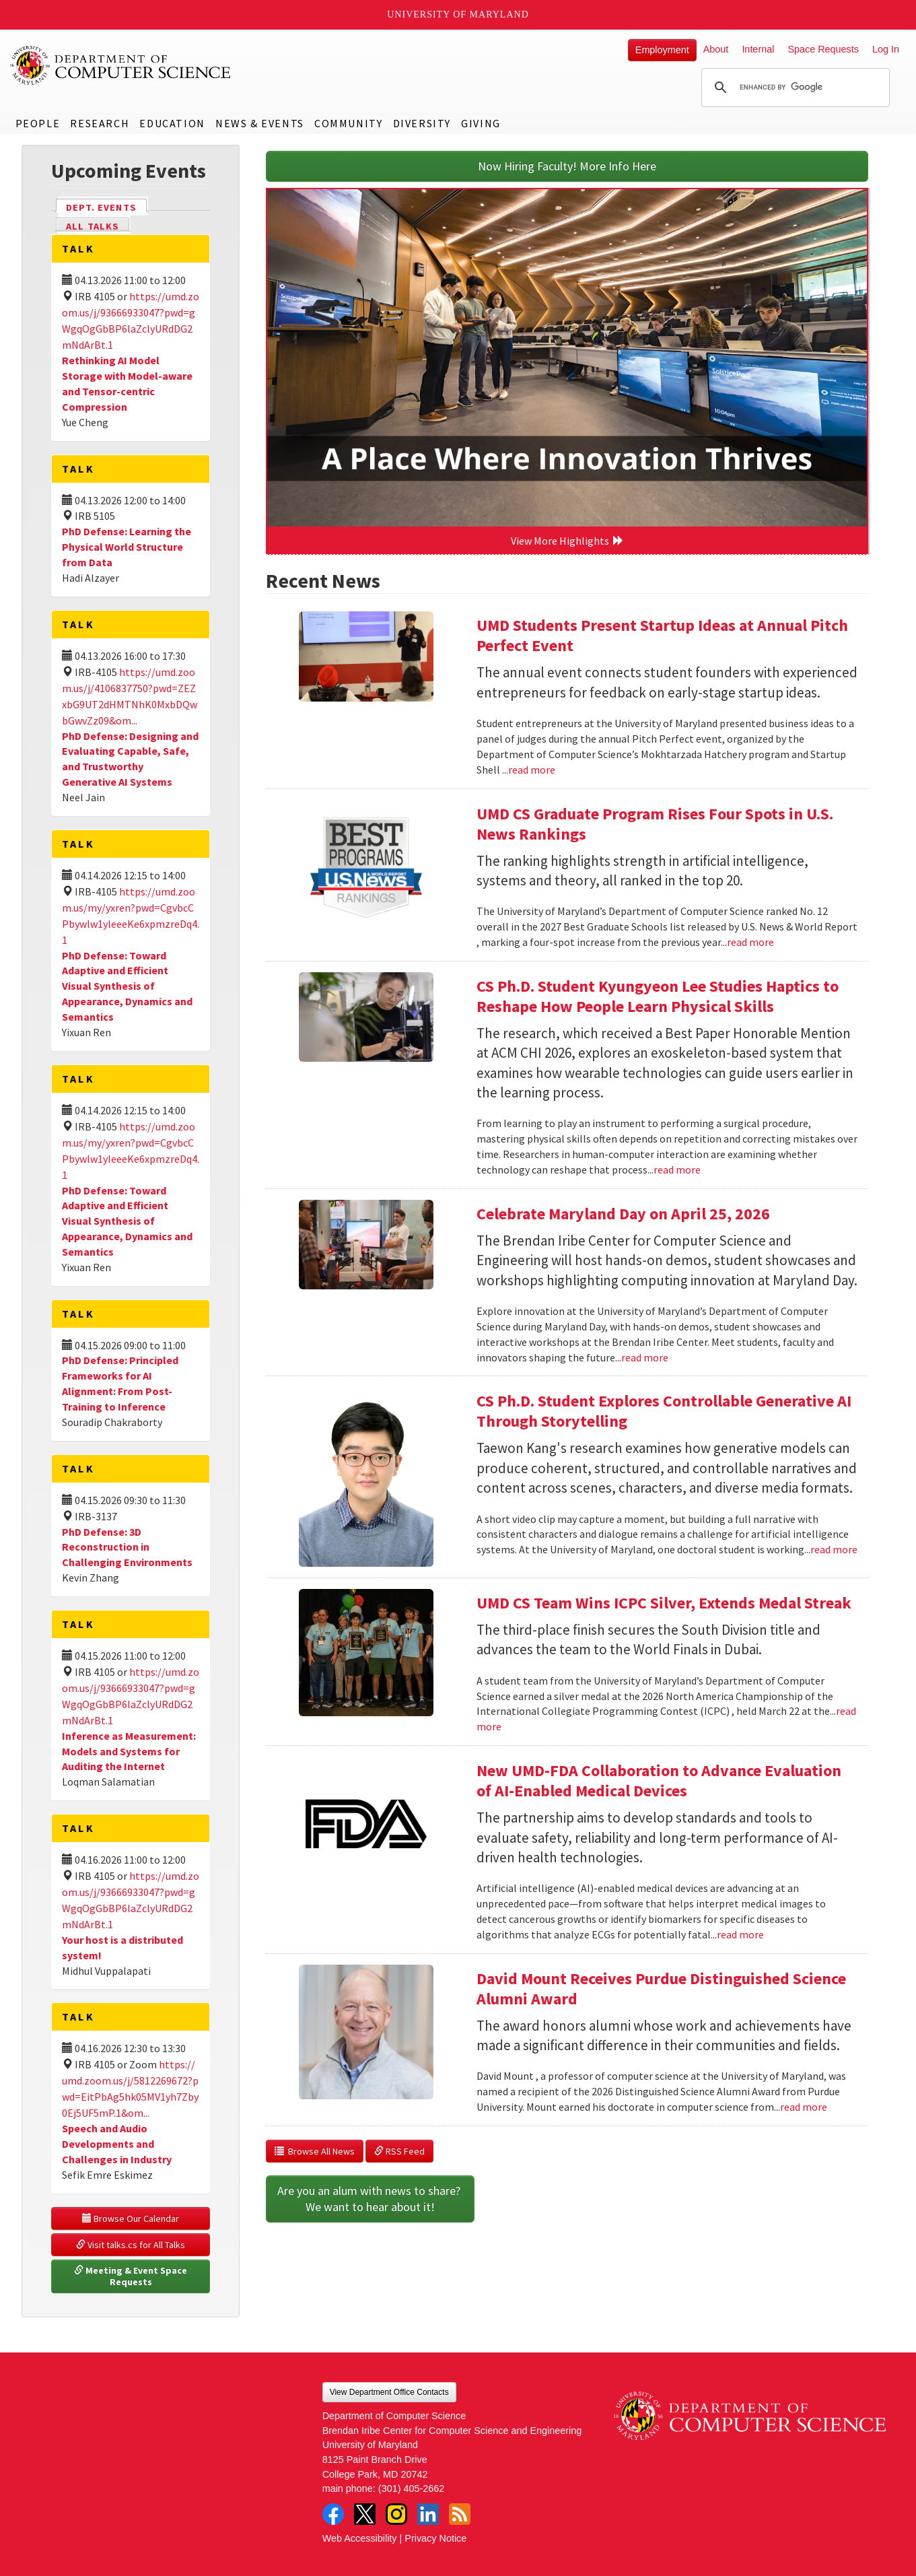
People (38, 123)
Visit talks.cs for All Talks (130, 2245)
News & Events (259, 123)
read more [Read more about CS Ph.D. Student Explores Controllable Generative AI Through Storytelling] (833, 1549)
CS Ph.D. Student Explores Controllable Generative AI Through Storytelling (664, 1410)
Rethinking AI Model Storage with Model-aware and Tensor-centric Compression (127, 383)
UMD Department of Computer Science (121, 65)
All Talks (92, 226)
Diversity (422, 123)
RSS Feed (399, 2151)
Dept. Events (107, 206)
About (716, 49)
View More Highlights (567, 540)
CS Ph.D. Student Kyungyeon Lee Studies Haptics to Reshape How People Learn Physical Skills (658, 996)
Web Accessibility (359, 2538)
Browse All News (315, 2151)
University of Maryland (458, 14)
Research (99, 123)
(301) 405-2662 (411, 2488)
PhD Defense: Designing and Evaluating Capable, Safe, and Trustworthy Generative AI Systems (130, 759)
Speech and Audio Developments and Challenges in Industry (117, 2144)
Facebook (333, 2514)
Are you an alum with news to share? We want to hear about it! (370, 2198)
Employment (662, 49)
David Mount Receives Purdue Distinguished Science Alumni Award (661, 1988)
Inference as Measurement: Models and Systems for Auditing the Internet (129, 1751)
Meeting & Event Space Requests (131, 2276)
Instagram (396, 2514)
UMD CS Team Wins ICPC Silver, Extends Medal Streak (664, 1602)
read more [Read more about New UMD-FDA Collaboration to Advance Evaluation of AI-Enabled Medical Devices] (740, 1934)
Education (172, 123)
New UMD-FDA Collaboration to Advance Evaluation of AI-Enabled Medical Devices (659, 1780)
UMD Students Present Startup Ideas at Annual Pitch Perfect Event (662, 635)
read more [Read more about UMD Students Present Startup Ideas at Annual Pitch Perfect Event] (531, 769)
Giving (481, 123)
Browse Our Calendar (130, 2218)
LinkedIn (428, 2514)
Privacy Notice (435, 2538)
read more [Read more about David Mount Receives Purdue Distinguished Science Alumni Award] (803, 2106)
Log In (885, 49)
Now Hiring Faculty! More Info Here (567, 166)
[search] (793, 87)
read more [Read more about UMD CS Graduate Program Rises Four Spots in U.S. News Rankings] (750, 942)
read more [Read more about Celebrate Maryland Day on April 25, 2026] (644, 1357)
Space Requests (823, 49)
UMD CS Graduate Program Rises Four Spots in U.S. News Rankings (655, 823)
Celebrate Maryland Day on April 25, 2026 (623, 1213)
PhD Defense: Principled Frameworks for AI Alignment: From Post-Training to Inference (120, 1383)
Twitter (365, 2514)
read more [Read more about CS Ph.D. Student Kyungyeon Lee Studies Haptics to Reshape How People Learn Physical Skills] (677, 1169)
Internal (758, 49)
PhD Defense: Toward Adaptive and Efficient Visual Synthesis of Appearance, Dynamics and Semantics (127, 986)
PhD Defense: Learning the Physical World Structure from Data (126, 546)
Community (348, 123)
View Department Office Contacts (389, 2392)
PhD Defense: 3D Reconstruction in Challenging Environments (127, 1547)
